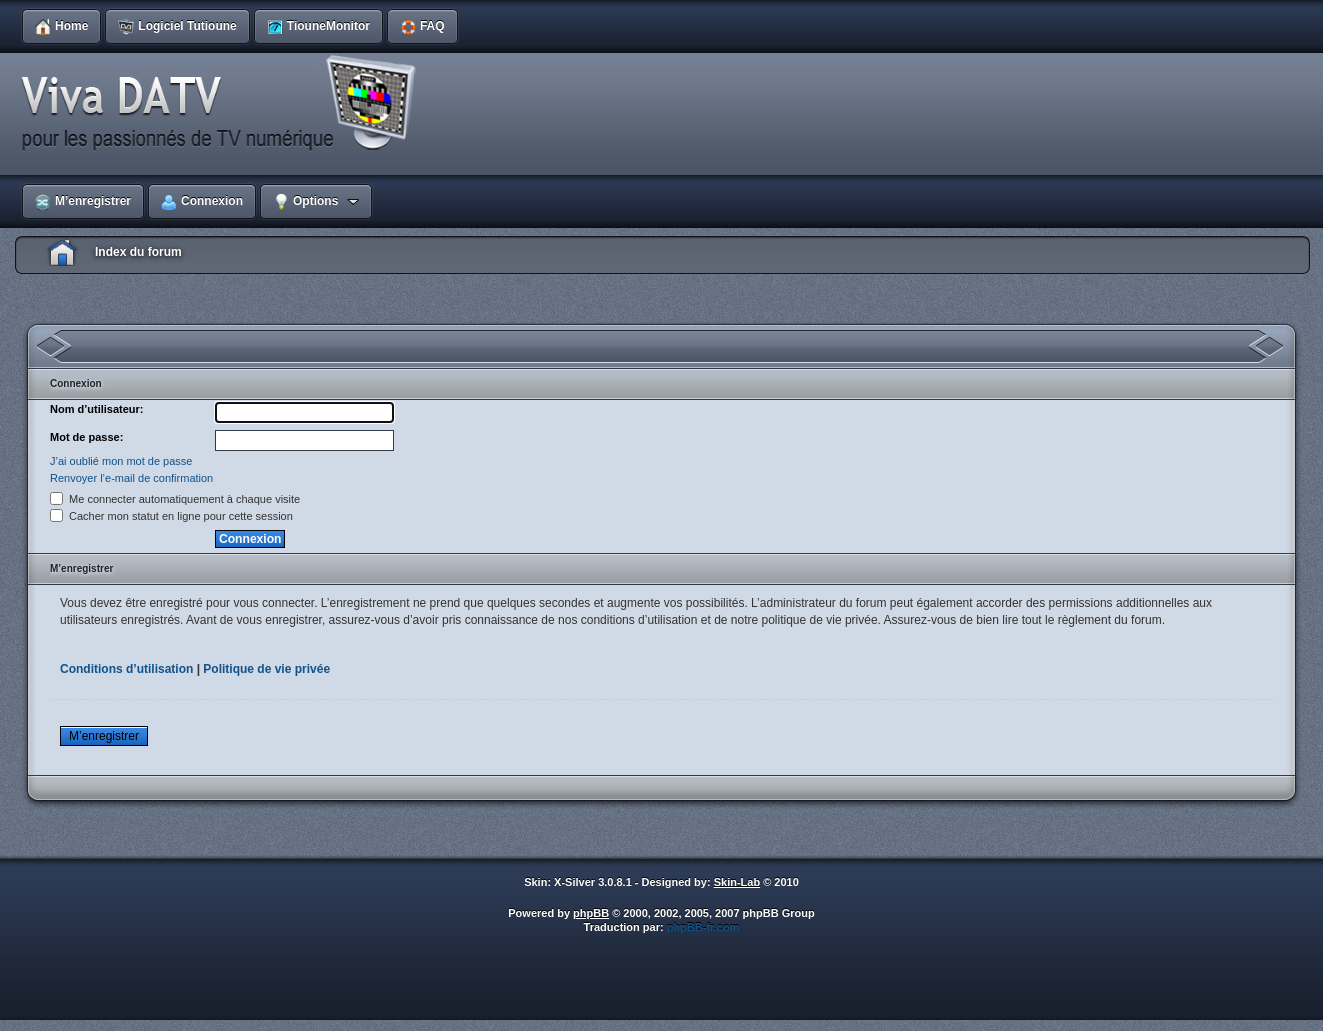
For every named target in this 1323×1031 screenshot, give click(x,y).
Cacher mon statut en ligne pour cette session (171, 516)
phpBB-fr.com (703, 927)
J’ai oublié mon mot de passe (121, 461)
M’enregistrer (104, 736)
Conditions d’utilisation (126, 669)
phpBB (591, 913)
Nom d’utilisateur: (97, 409)
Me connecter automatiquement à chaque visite (175, 499)
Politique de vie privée (266, 669)
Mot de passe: (86, 437)
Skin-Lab (737, 882)
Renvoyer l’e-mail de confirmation (131, 478)
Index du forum (138, 252)
